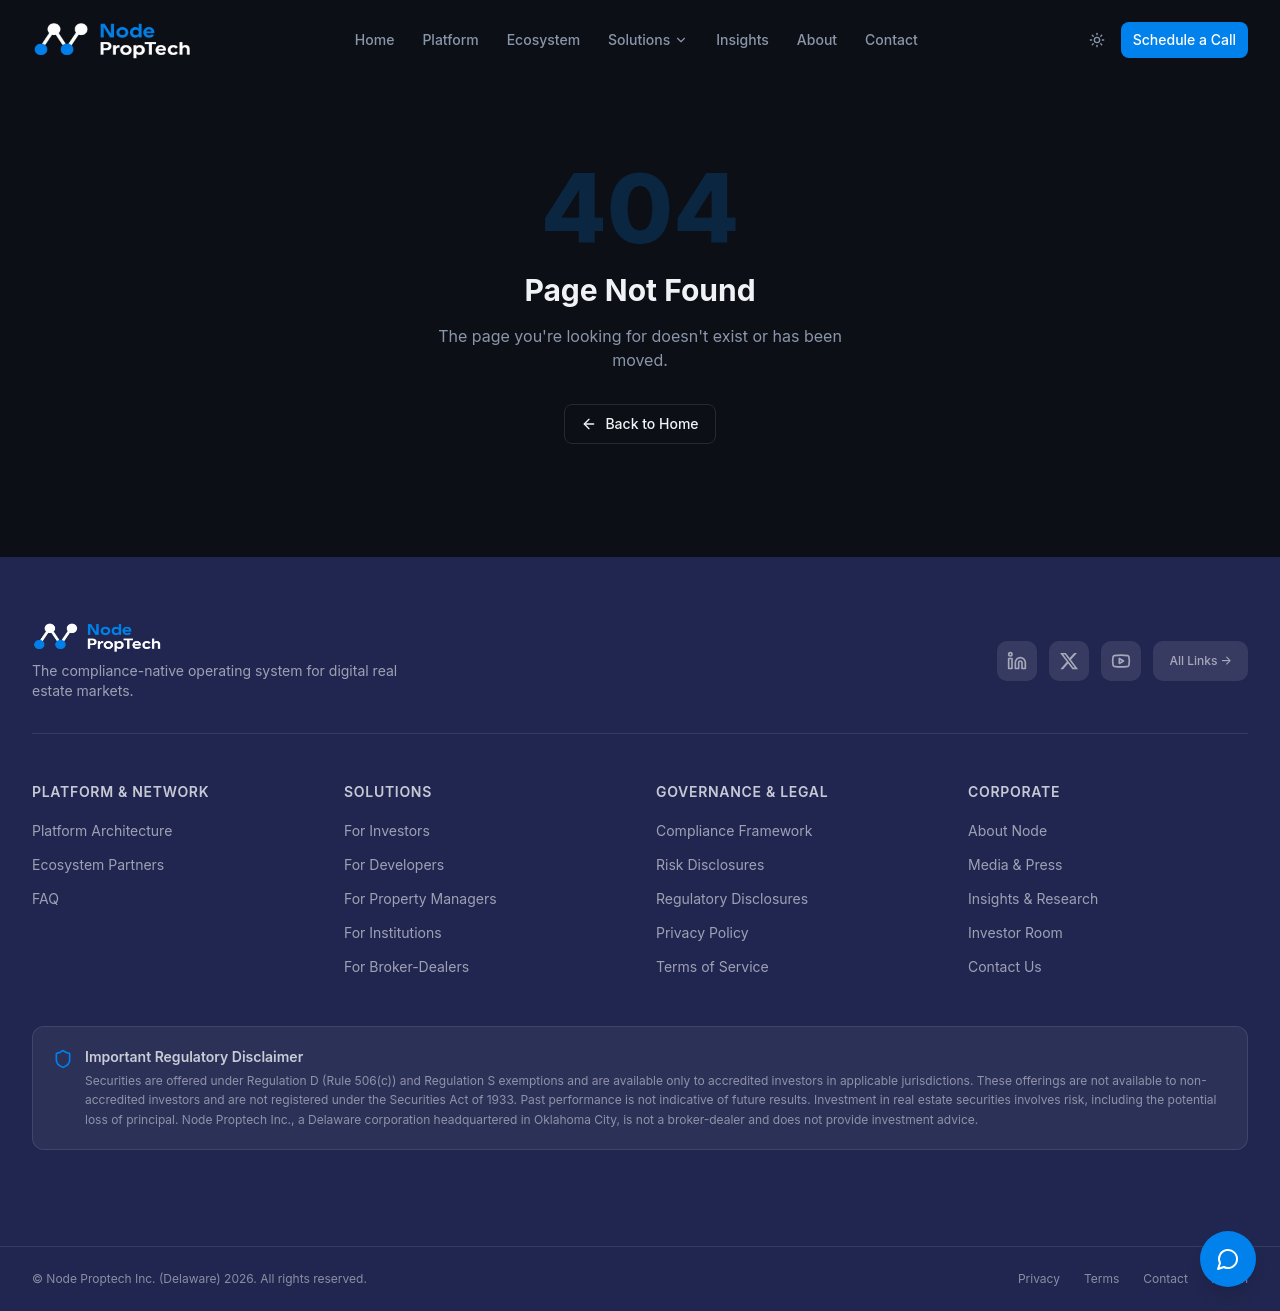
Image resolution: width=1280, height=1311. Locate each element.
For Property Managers (420, 898)
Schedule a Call (1184, 39)
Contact (1165, 1278)
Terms (1101, 1278)
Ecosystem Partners (98, 864)
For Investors (387, 830)
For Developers (394, 864)
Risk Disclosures (710, 864)
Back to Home (639, 423)
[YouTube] (1121, 661)
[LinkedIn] (1017, 661)
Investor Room (1015, 932)
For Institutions (393, 932)
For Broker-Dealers (406, 966)
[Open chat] (1228, 1259)
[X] (1069, 661)
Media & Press (1015, 864)
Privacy (1039, 1278)
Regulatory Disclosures (732, 898)
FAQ (45, 898)
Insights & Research (1033, 898)
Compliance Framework (734, 830)
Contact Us (1005, 966)
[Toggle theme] (1097, 40)
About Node (1007, 830)
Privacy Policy (702, 932)
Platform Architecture (102, 830)
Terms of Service (712, 966)
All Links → (1200, 660)
